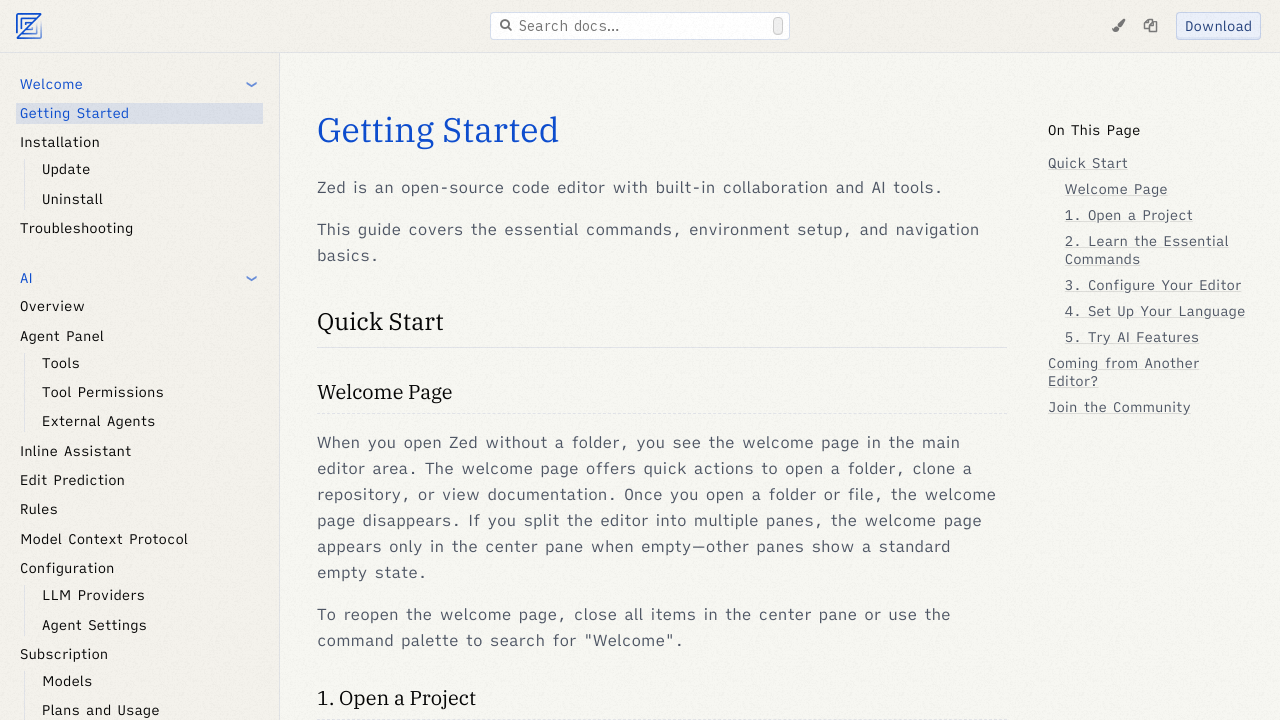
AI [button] (26, 278)
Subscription (64, 654)
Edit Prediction (72, 480)
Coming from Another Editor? (1123, 372)
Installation (60, 142)
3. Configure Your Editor (1153, 285)
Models (67, 681)
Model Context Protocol (104, 539)
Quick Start (380, 321)
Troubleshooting (76, 228)
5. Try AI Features (1132, 337)
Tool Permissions (103, 392)
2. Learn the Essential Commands (1147, 250)
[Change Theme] (1118, 26)
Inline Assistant (75, 451)
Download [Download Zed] (1218, 26)
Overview (52, 306)
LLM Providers (93, 595)
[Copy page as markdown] (1150, 26)
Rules (39, 509)
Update (66, 169)
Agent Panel (62, 336)
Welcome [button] (51, 84)
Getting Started (74, 113)
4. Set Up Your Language (1155, 311)
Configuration (67, 568)
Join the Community (1119, 407)
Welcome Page (385, 391)
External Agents (98, 421)
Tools (61, 363)
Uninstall (72, 199)
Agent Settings (94, 625)
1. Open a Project (396, 697)
